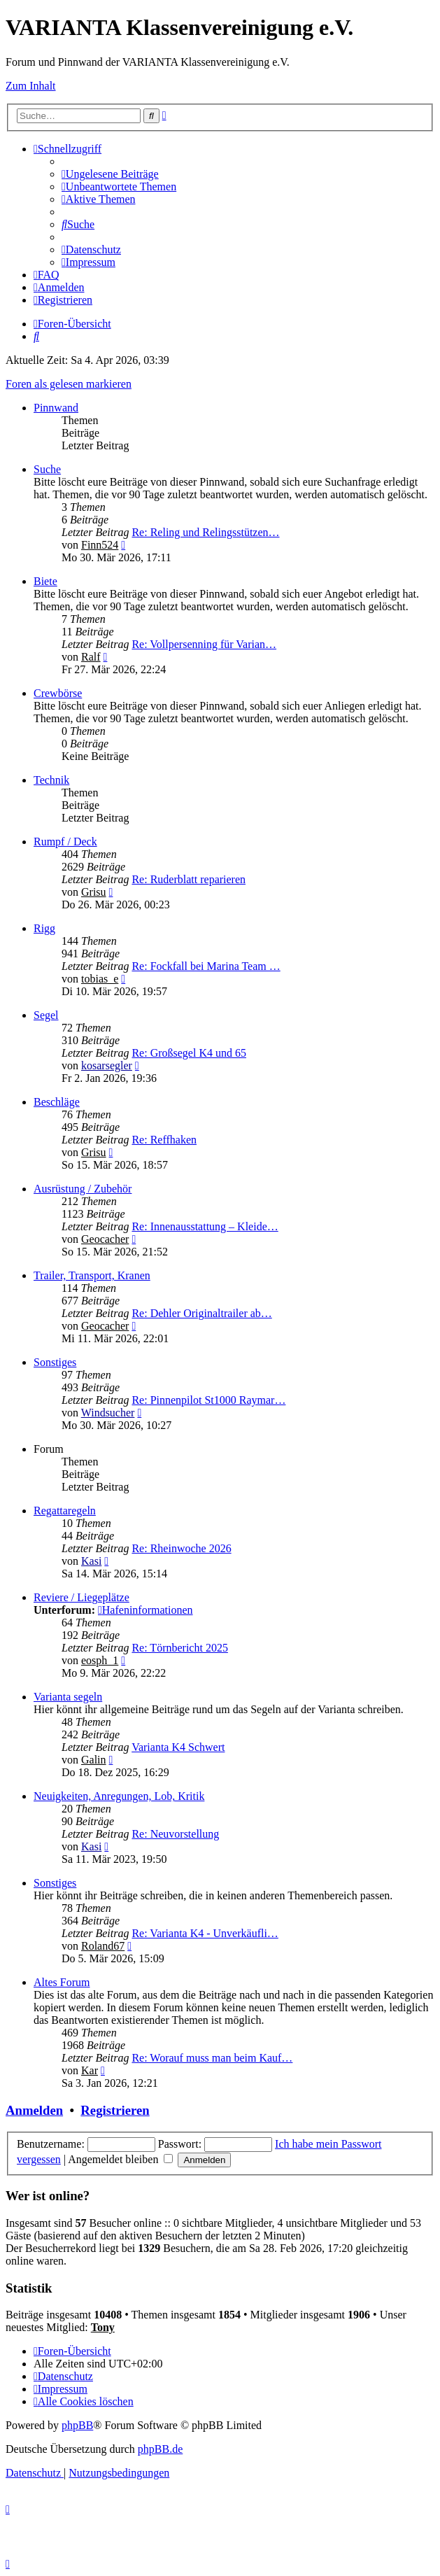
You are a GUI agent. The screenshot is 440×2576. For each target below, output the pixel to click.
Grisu (93, 892)
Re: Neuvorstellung (175, 1834)
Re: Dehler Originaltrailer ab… (201, 1313)
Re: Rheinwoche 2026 (181, 1548)
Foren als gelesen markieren (69, 384)
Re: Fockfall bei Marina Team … (206, 966)
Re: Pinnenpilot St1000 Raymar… (208, 1400)
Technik (51, 780)
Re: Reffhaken (164, 1140)
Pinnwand (56, 408)
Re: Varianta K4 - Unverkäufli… (205, 1933)
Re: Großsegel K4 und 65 (189, 1053)
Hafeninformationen (145, 1610)
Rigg (44, 928)
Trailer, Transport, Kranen (92, 1275)
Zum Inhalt (31, 86)
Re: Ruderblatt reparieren (189, 879)
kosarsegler (106, 1065)
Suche (47, 469)
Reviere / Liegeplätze (81, 1597)
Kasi (91, 1561)
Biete (45, 581)
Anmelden (34, 2110)
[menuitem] (110, 174)
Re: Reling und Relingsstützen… (205, 532)
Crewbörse (58, 693)
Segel (46, 1015)
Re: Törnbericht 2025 (179, 1648)
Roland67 (103, 1946)
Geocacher (105, 1239)
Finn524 (99, 545)
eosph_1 (99, 1660)
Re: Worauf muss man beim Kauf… (212, 2058)
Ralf (91, 657)
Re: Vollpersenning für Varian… (204, 644)
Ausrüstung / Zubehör (83, 1189)
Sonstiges (55, 1362)
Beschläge (57, 1102)
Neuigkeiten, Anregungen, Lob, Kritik (119, 1796)
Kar (89, 2070)
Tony (103, 2327)
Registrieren (114, 2110)
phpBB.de (160, 2449)
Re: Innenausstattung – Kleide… (205, 1226)
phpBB (77, 2425)
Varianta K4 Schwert (178, 1747)
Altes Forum (62, 1982)
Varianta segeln (68, 1697)
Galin (93, 1760)
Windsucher (108, 1413)
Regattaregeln (65, 1510)
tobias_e (99, 979)
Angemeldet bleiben (120, 2159)
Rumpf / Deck (65, 841)
